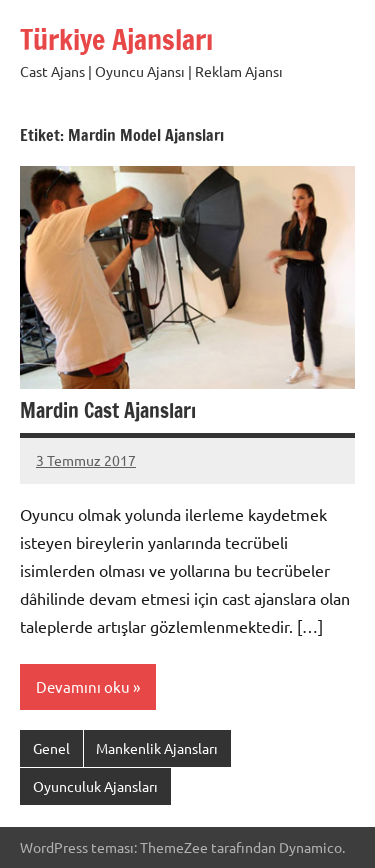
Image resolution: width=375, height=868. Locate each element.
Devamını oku (83, 686)
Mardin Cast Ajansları (108, 410)
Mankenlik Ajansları (157, 748)
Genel (51, 748)
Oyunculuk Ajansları (95, 786)
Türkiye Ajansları (116, 39)
